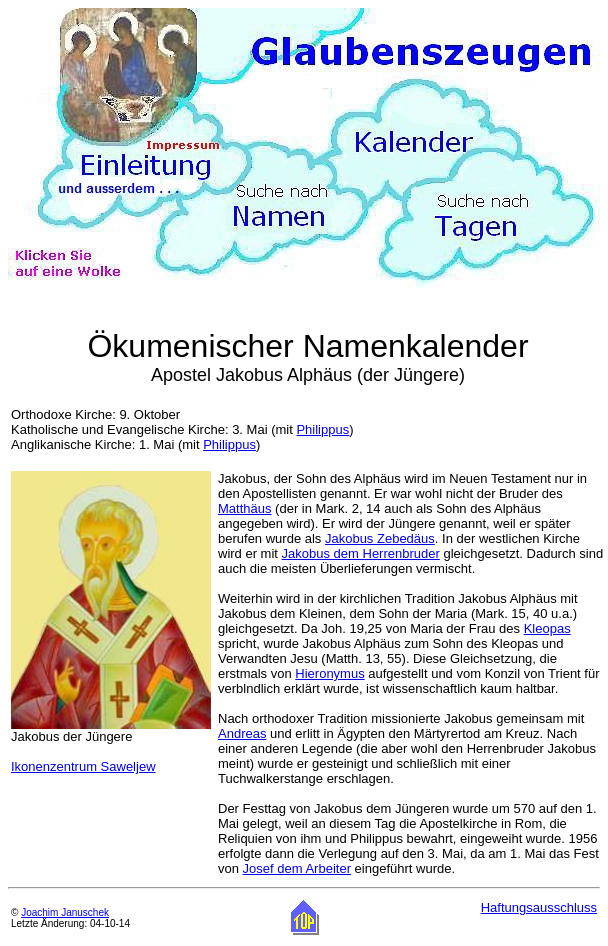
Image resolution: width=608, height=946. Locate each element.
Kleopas (547, 628)
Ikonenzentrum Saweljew (83, 766)
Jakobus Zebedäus (380, 538)
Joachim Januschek (65, 912)
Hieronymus (329, 673)
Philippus (322, 429)
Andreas (242, 733)
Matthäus (244, 508)
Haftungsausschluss (539, 907)
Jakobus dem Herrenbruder (361, 553)
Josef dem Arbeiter (297, 868)
